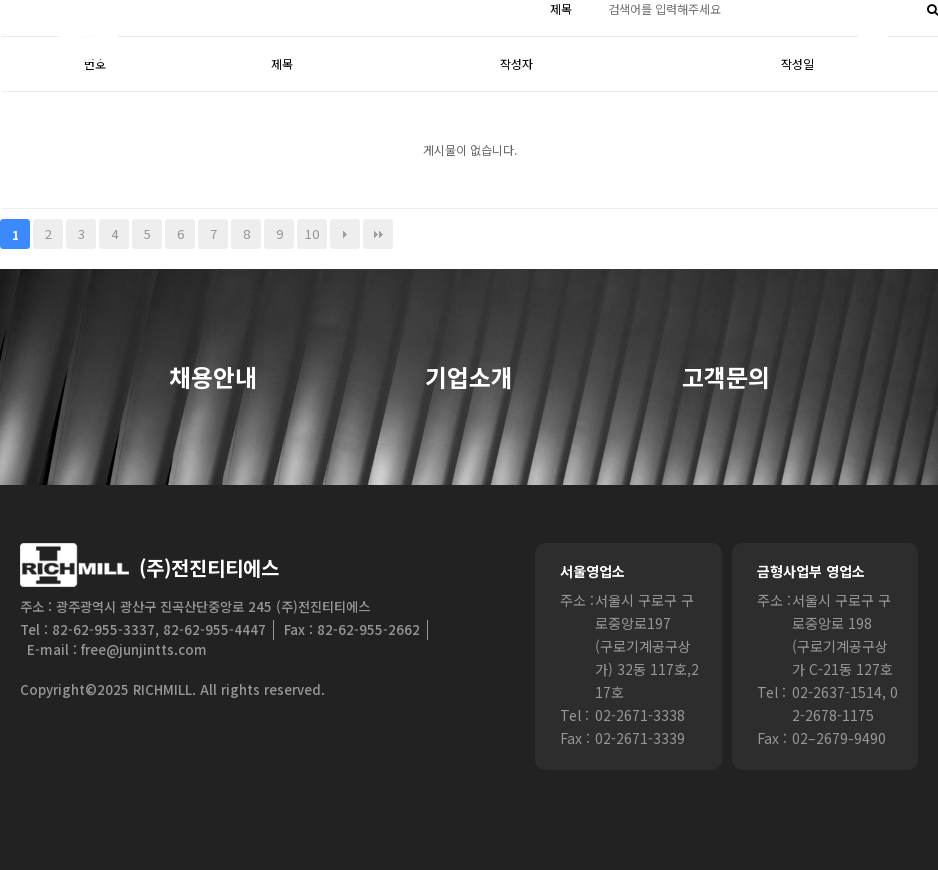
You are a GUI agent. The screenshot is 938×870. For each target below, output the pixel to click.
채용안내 (213, 378)
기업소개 (469, 378)
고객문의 (726, 378)
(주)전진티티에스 (209, 567)
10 (312, 233)
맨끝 (378, 234)
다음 (345, 234)
